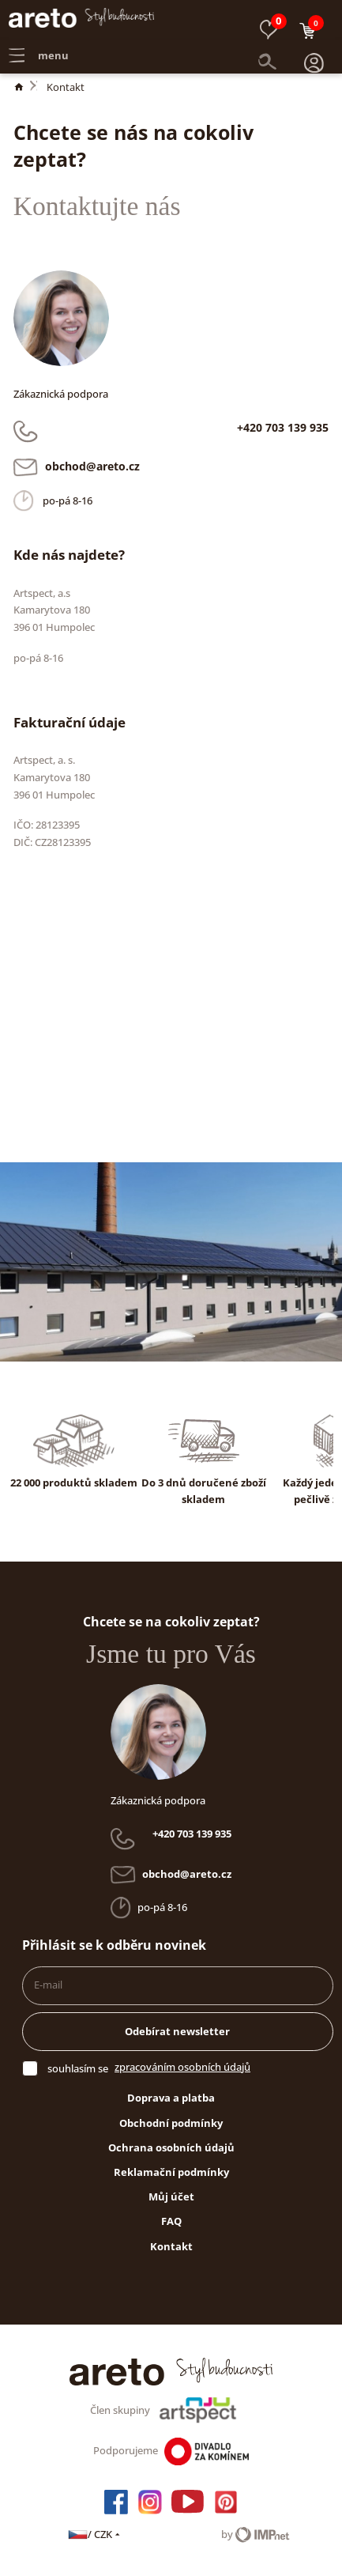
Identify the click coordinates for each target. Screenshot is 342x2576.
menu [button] (39, 44)
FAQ (171, 2221)
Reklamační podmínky (171, 2172)
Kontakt (66, 87)
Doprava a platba (171, 2098)
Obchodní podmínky (171, 2123)
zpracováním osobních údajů (182, 2067)
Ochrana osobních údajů (171, 2147)
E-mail (48, 1984)
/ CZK (95, 2534)
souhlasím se (77, 2068)
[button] (313, 45)
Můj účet (171, 2196)
